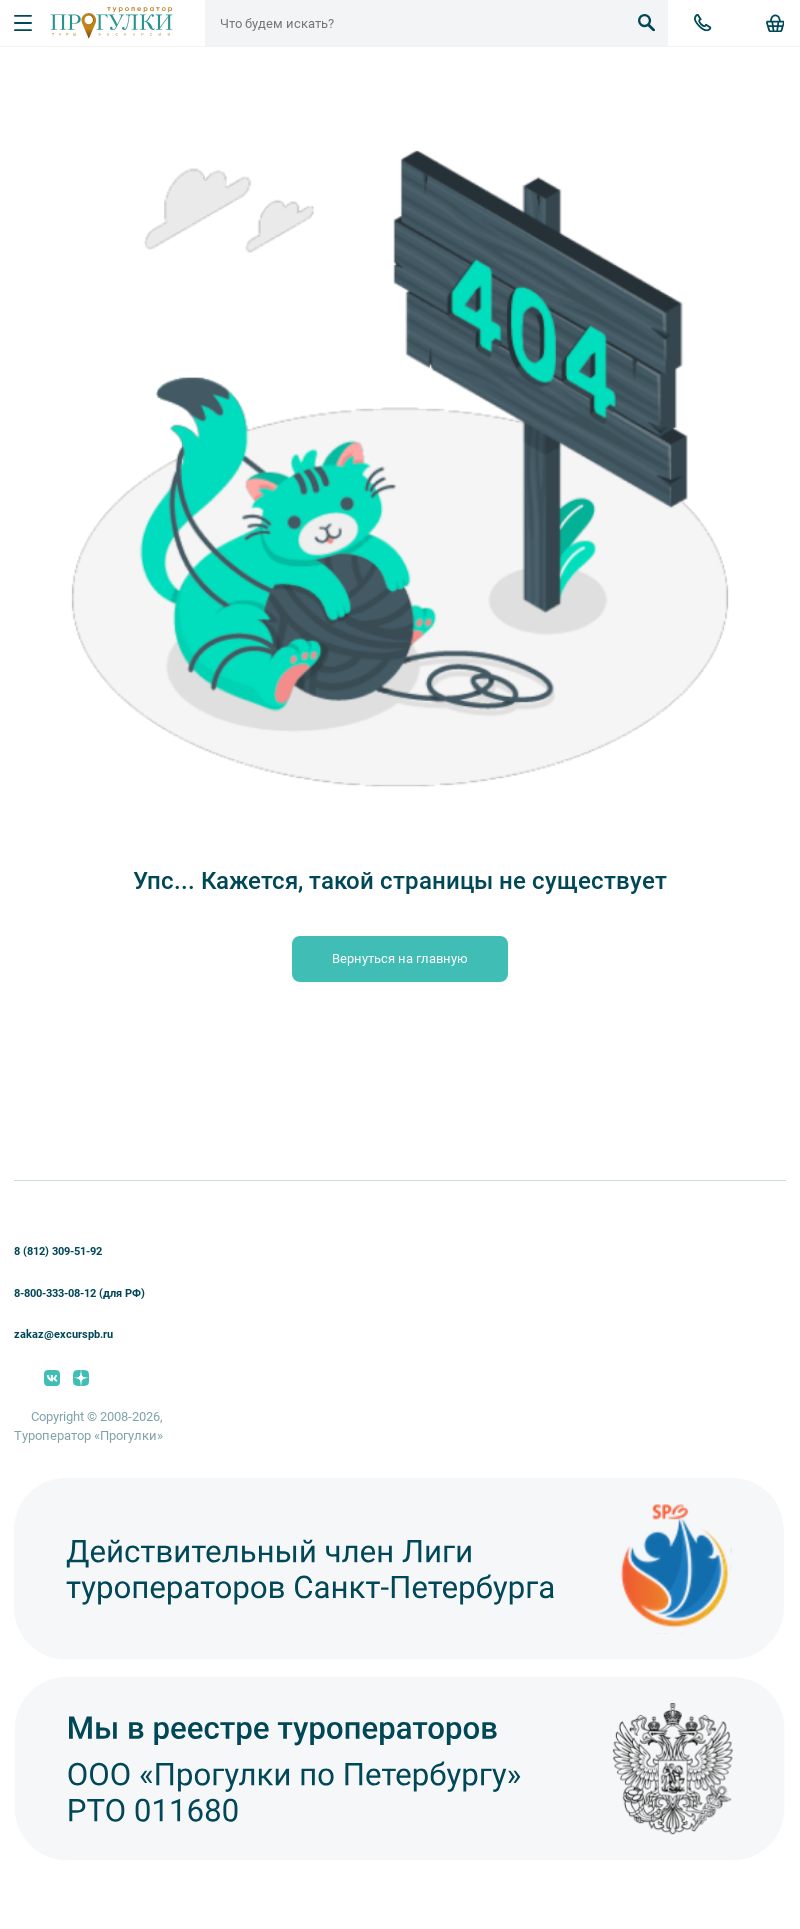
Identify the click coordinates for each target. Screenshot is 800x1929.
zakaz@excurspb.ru (63, 1334)
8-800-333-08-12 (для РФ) (79, 1293)
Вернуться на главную (400, 958)
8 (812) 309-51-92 (58, 1251)
